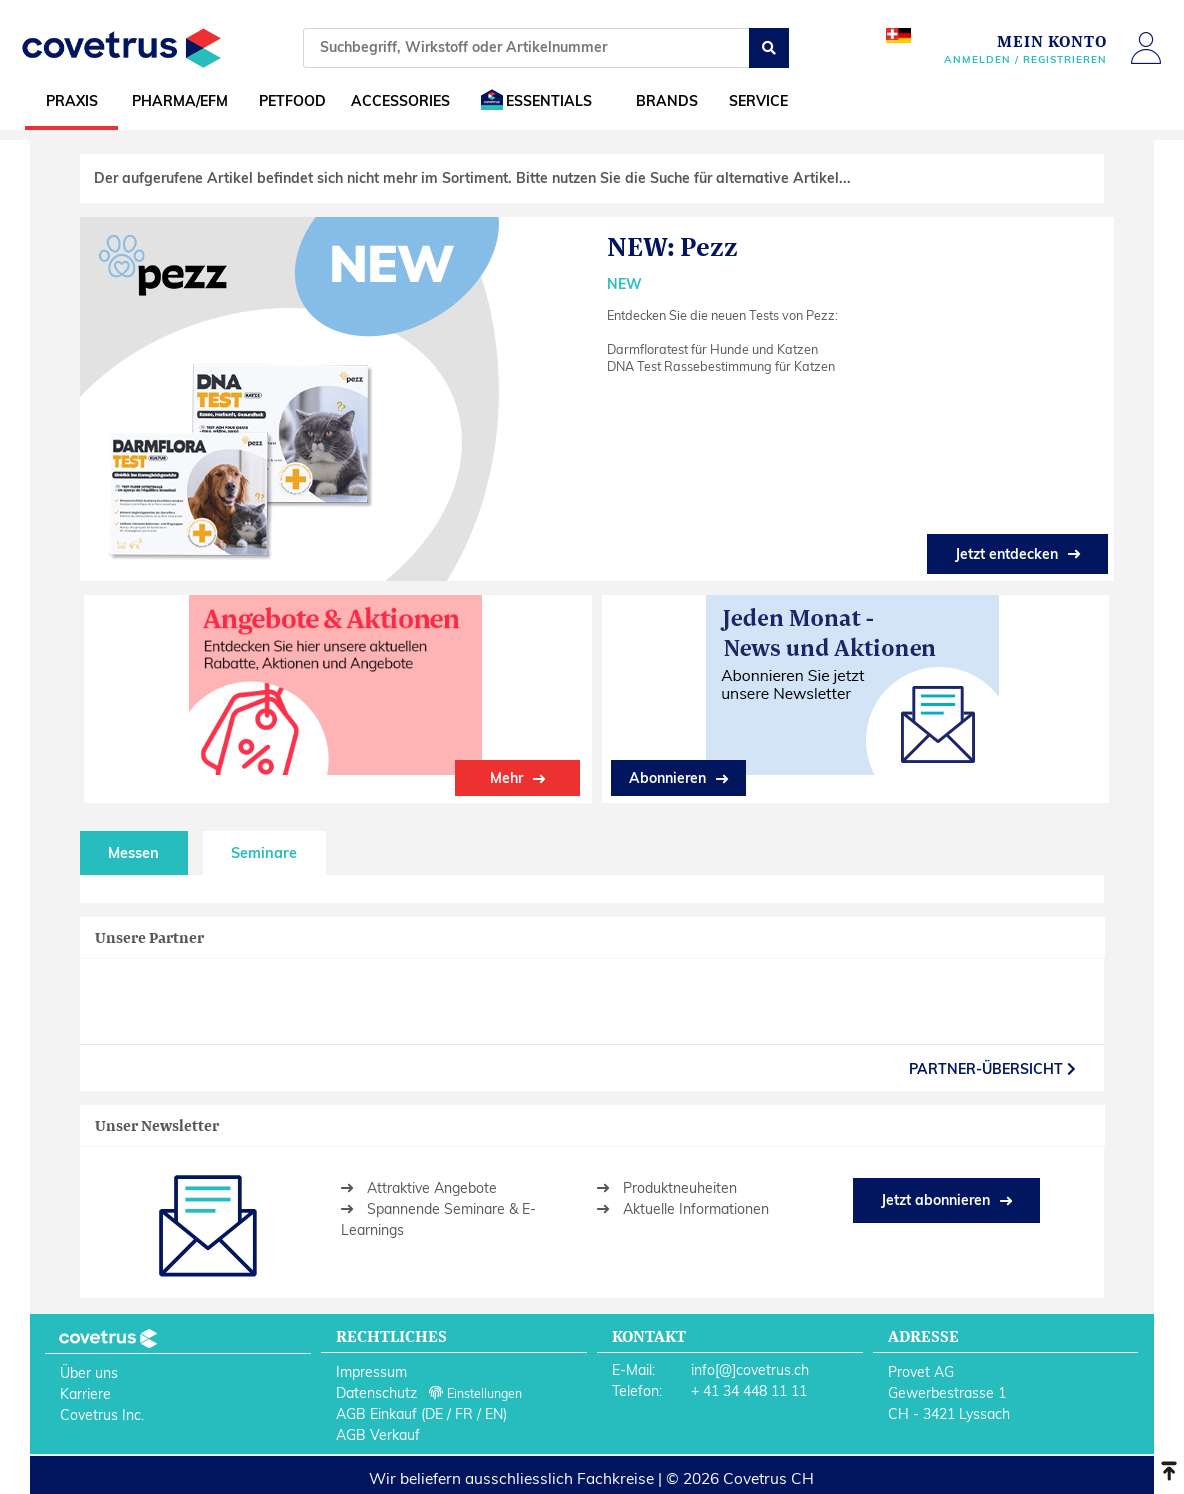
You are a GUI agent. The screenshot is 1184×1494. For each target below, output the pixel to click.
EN (494, 1414)
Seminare (264, 853)
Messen (133, 853)
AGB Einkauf (376, 1414)
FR (464, 1414)
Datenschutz (376, 1393)
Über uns (89, 1373)
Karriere (85, 1394)
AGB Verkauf (378, 1435)
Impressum (371, 1372)
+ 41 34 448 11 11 (749, 1391)
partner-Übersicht (992, 1069)
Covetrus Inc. (102, 1415)
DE (434, 1414)
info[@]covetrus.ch (750, 1370)
